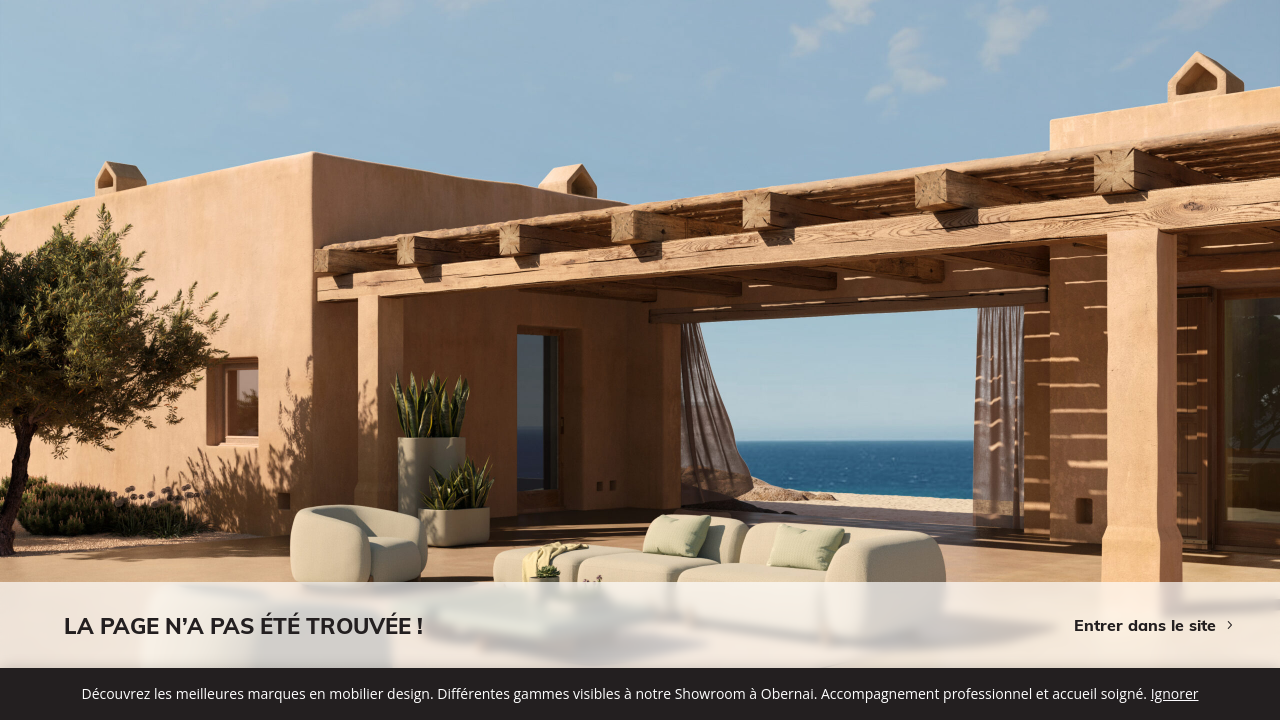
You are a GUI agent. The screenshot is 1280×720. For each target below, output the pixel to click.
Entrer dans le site (1145, 625)
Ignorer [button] (1175, 693)
